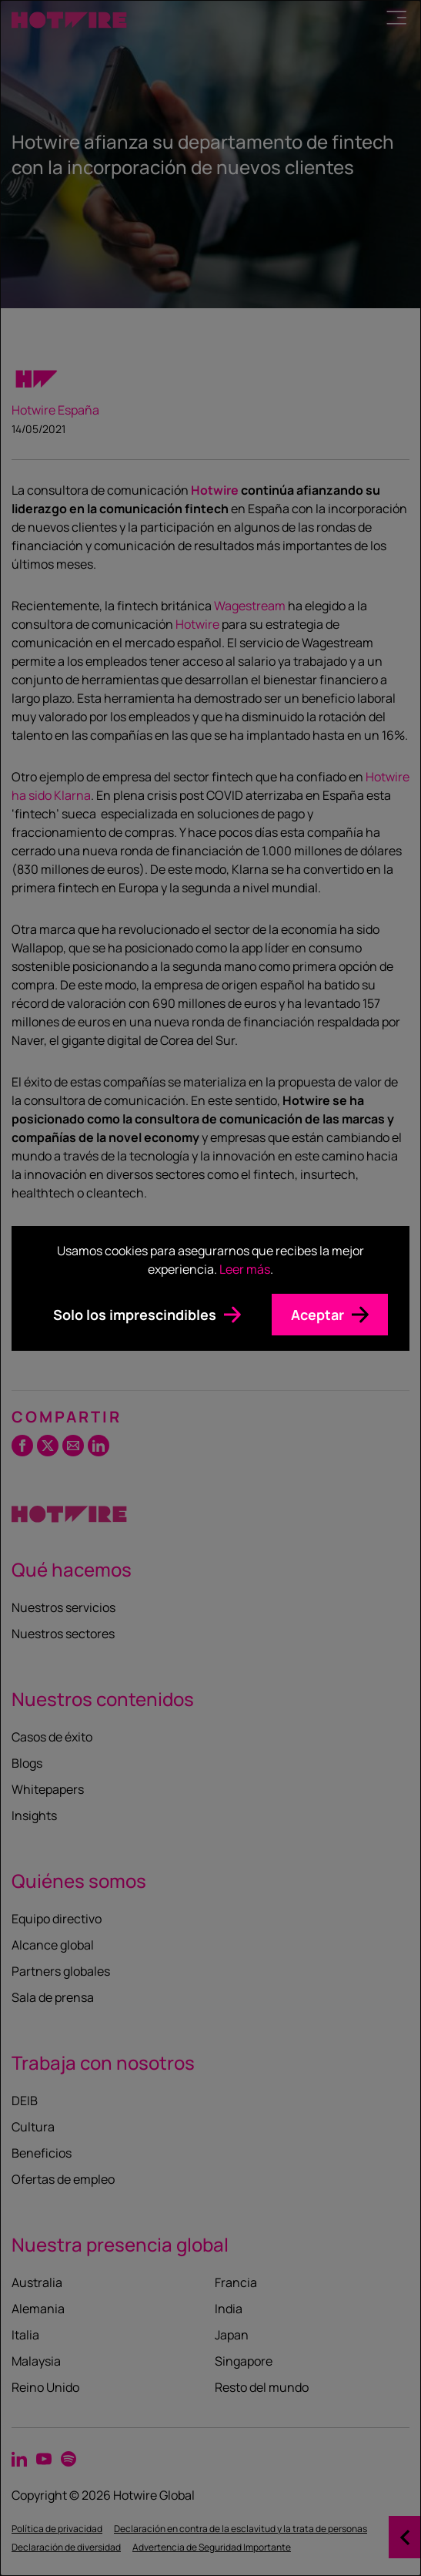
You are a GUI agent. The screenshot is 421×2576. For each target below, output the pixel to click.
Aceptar (317, 1314)
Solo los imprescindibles (134, 1314)
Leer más (244, 1269)
